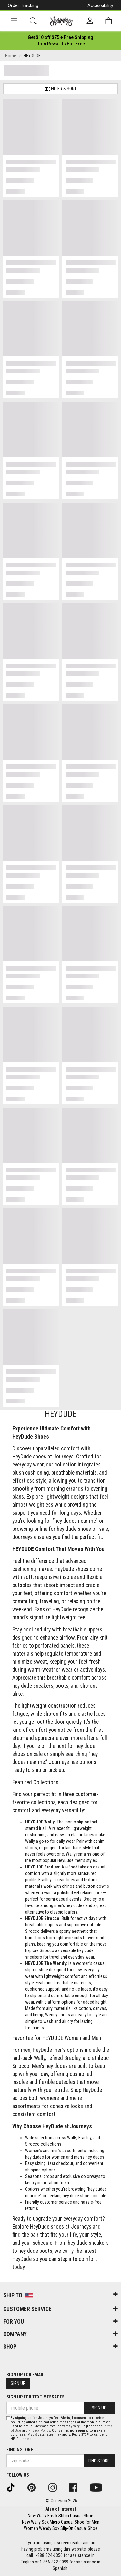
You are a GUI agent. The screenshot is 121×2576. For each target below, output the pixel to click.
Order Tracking (23, 5)
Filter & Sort (60, 89)
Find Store (99, 2460)
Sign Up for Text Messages (35, 2396)
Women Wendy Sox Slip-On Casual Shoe (60, 2528)
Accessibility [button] (100, 5)
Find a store (19, 2449)
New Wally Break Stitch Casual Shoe (60, 2515)
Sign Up (18, 2383)
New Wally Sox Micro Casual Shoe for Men (60, 2522)
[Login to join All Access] (60, 37)
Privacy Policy (39, 2430)
